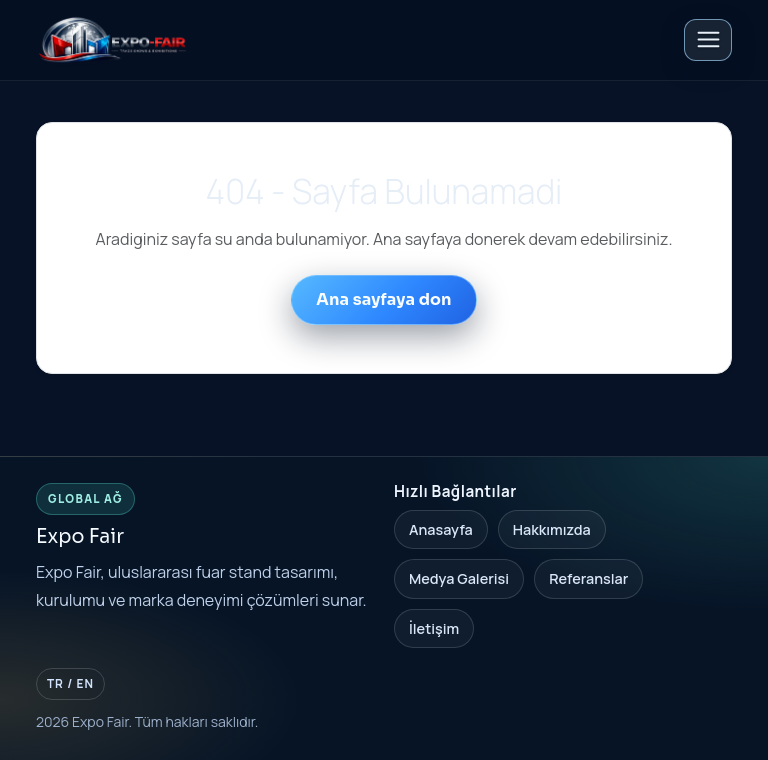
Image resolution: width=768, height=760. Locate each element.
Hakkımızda (552, 529)
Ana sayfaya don (383, 299)
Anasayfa (441, 529)
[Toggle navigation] (708, 40)
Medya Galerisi (459, 578)
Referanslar (588, 578)
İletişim (434, 628)
